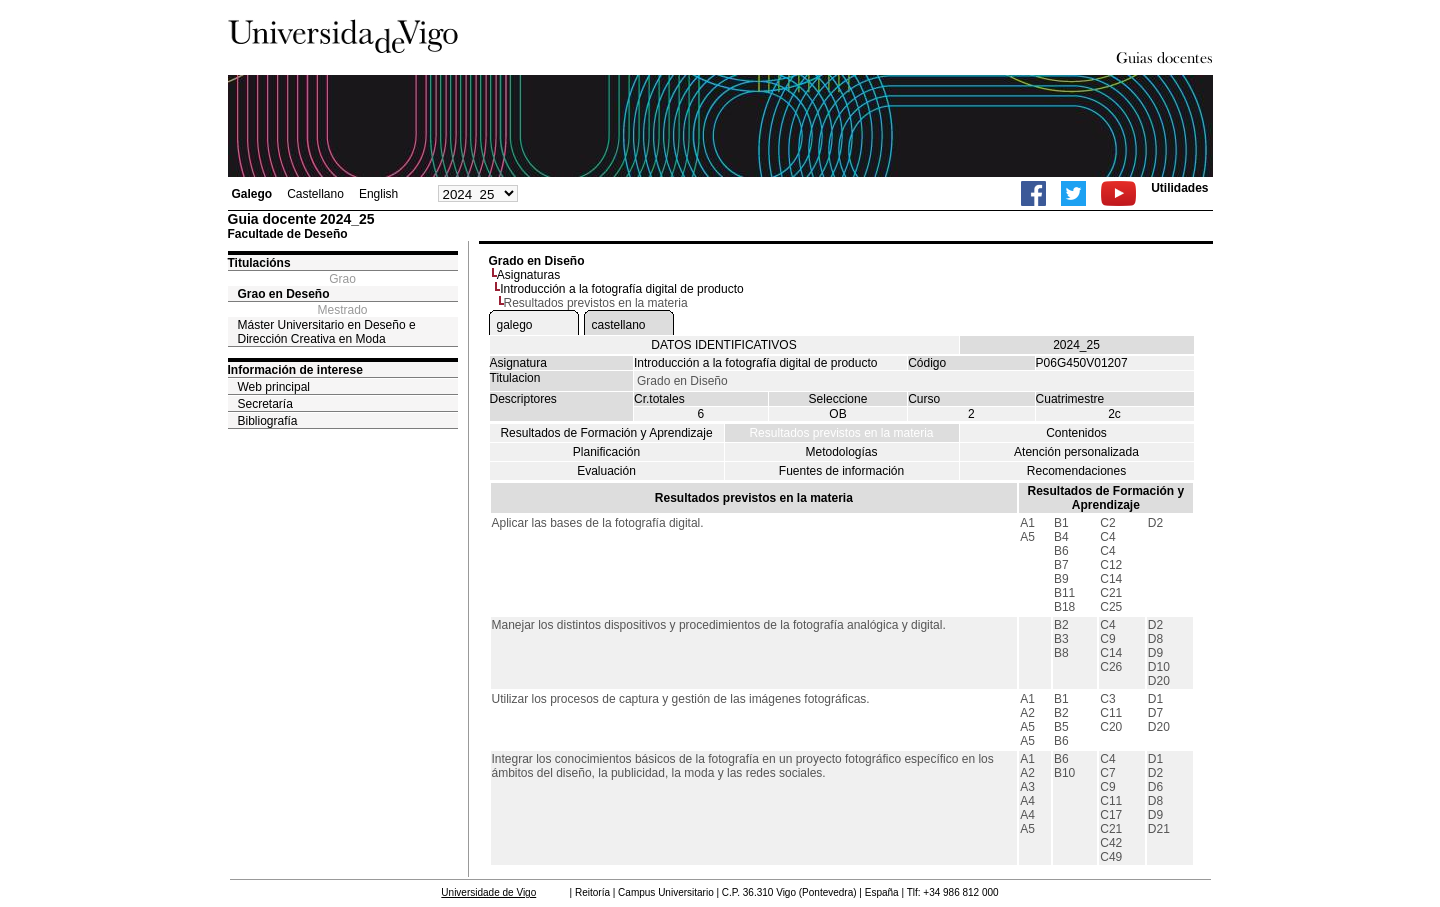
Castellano (315, 194)
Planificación (606, 452)
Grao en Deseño (284, 294)
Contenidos (1076, 433)
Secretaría (265, 404)
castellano (619, 325)
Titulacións (259, 263)
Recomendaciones (1076, 471)
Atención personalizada (1076, 452)
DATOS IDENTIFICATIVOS (723, 345)
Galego (252, 194)
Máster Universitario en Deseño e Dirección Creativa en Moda (327, 332)
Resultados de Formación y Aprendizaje (606, 433)
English (378, 194)
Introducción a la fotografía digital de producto (622, 289)
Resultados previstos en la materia (841, 433)
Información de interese (295, 370)
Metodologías (841, 452)
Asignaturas (528, 275)
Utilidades (1179, 188)
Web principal (274, 387)
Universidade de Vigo (488, 892)
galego (515, 325)
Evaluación (606, 471)
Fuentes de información (841, 471)
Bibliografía (268, 421)
